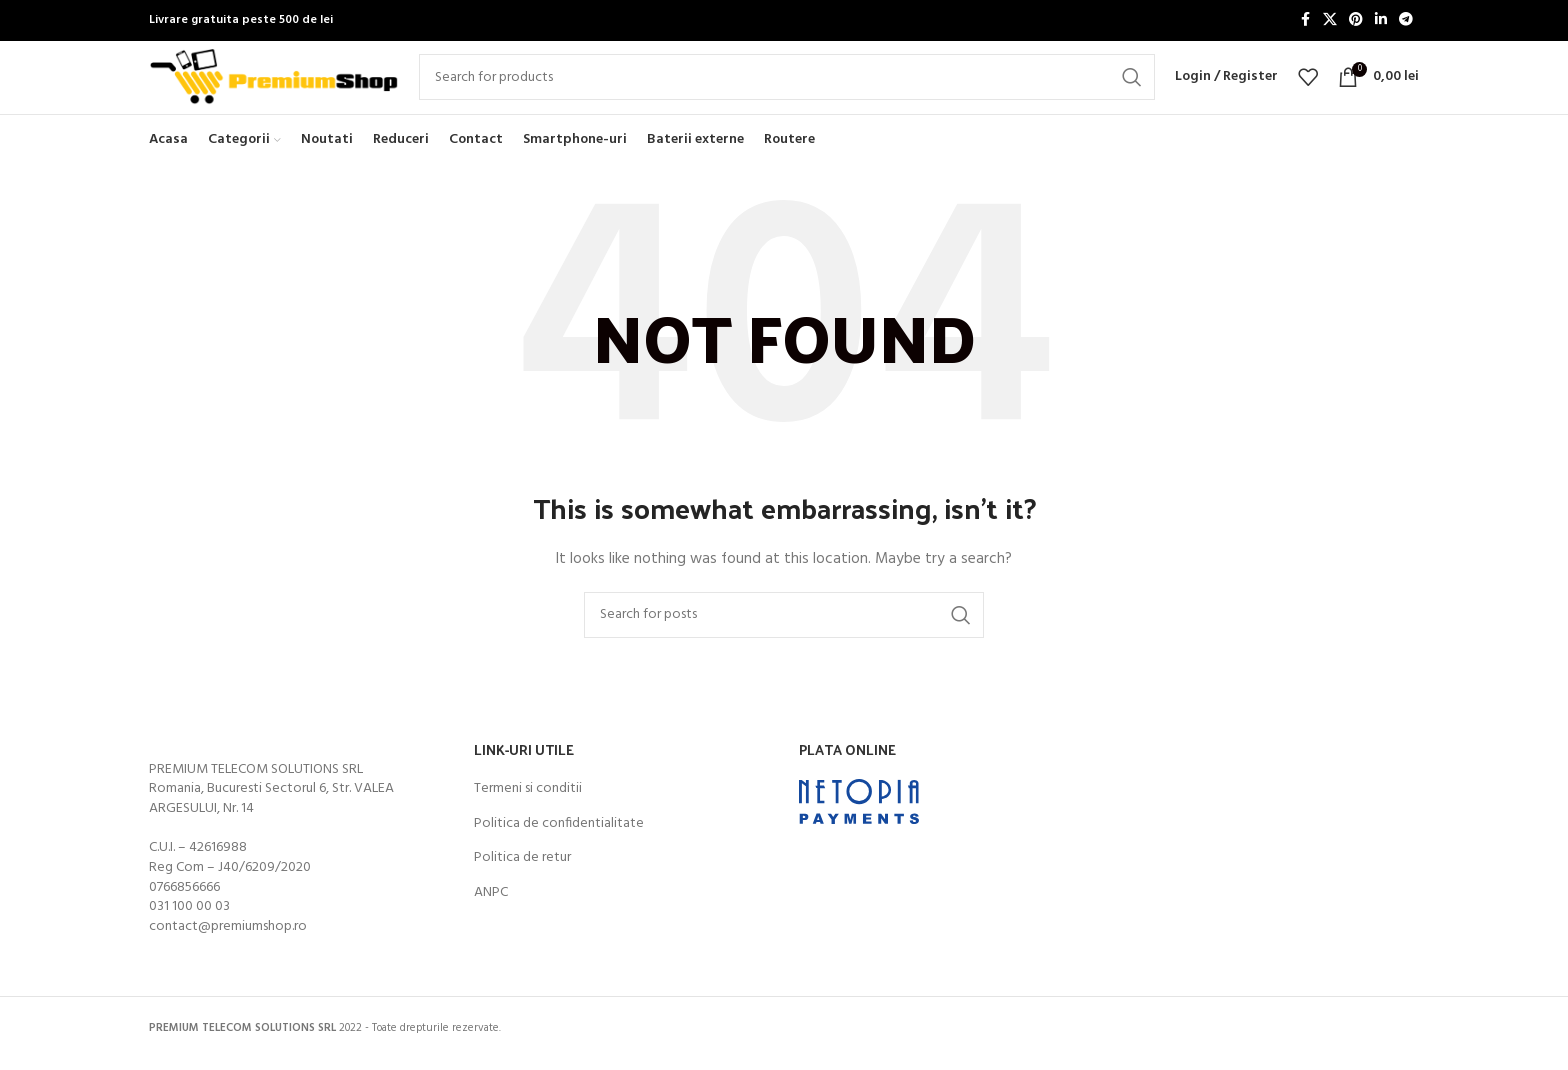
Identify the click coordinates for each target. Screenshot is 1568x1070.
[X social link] (1330, 21)
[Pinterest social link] (1356, 21)
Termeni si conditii (528, 822)
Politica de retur (522, 891)
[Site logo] (274, 94)
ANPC (491, 925)
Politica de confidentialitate (559, 856)
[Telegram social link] (1406, 21)
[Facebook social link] (1305, 21)
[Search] (787, 94)
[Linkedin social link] (1381, 21)
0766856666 (184, 919)
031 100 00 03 (189, 939)
